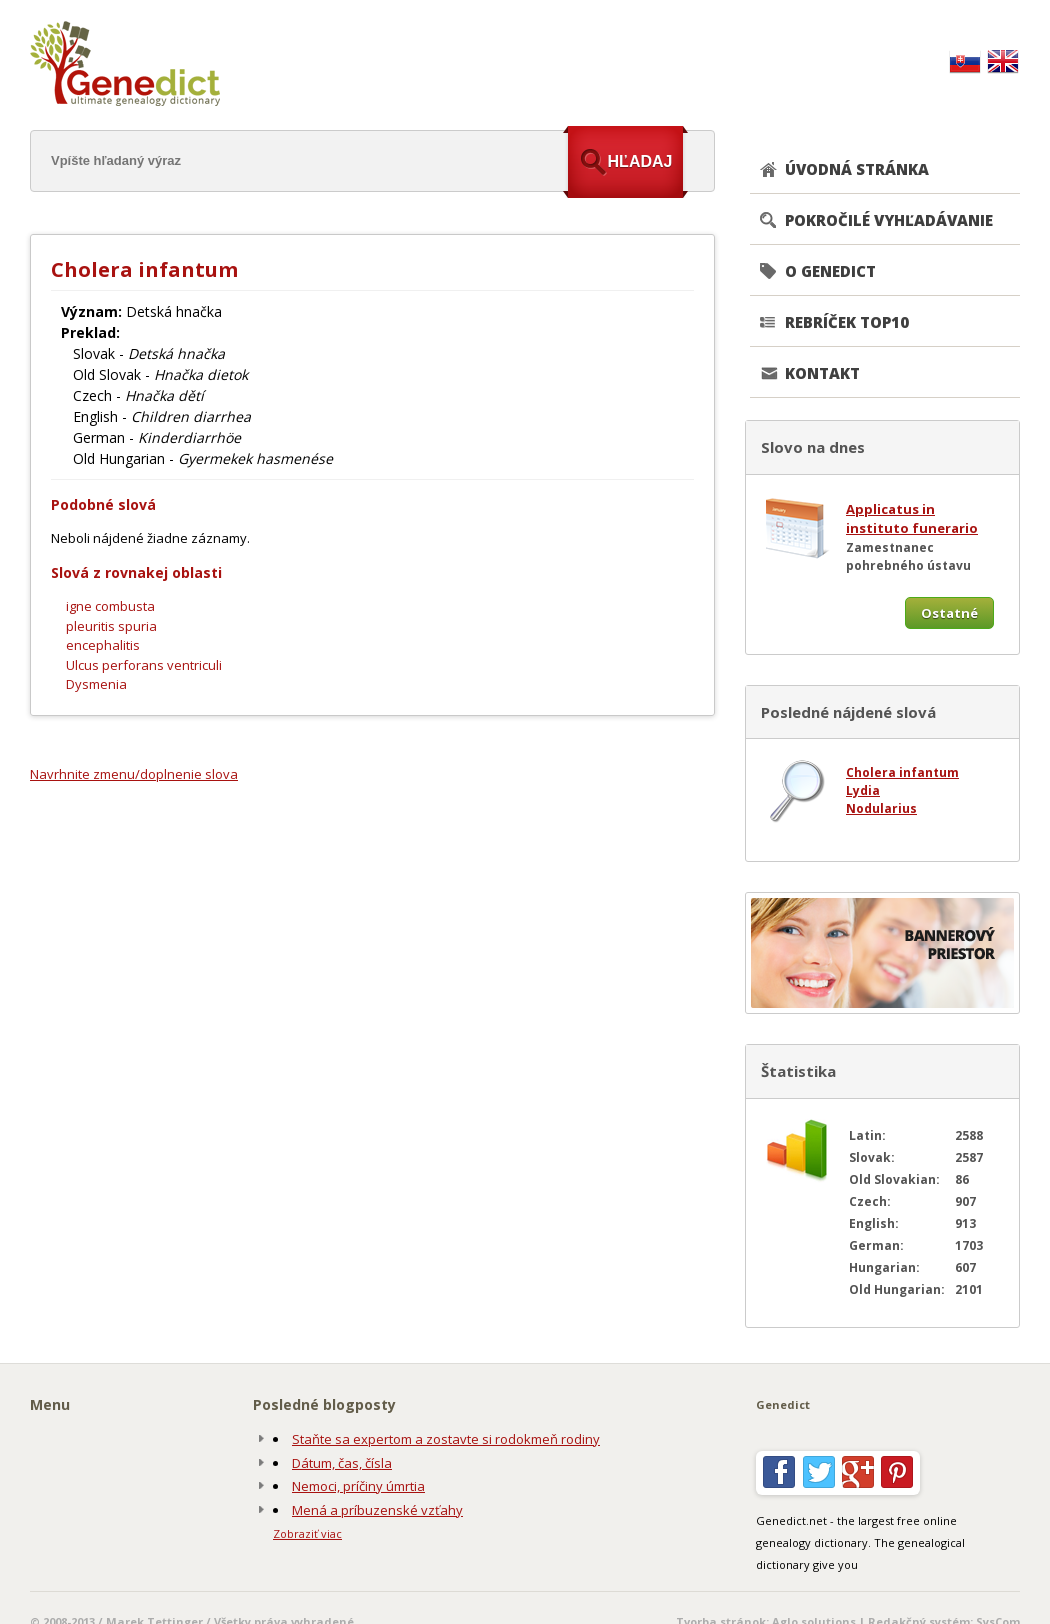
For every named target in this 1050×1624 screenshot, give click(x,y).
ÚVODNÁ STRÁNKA (857, 169)
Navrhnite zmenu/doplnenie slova (134, 774)
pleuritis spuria (111, 626)
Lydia (863, 790)
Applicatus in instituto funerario (912, 519)
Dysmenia (96, 684)
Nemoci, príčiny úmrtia (358, 1486)
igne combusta (110, 606)
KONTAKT (822, 373)
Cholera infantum (902, 772)
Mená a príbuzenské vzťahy (377, 1510)
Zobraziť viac (307, 1533)
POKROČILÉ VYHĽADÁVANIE (889, 220)
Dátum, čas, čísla (342, 1463)
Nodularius (881, 808)
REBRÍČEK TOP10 (847, 322)
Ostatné (949, 613)
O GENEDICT (830, 271)
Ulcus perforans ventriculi (144, 665)
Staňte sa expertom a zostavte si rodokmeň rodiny (446, 1439)
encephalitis (103, 645)
